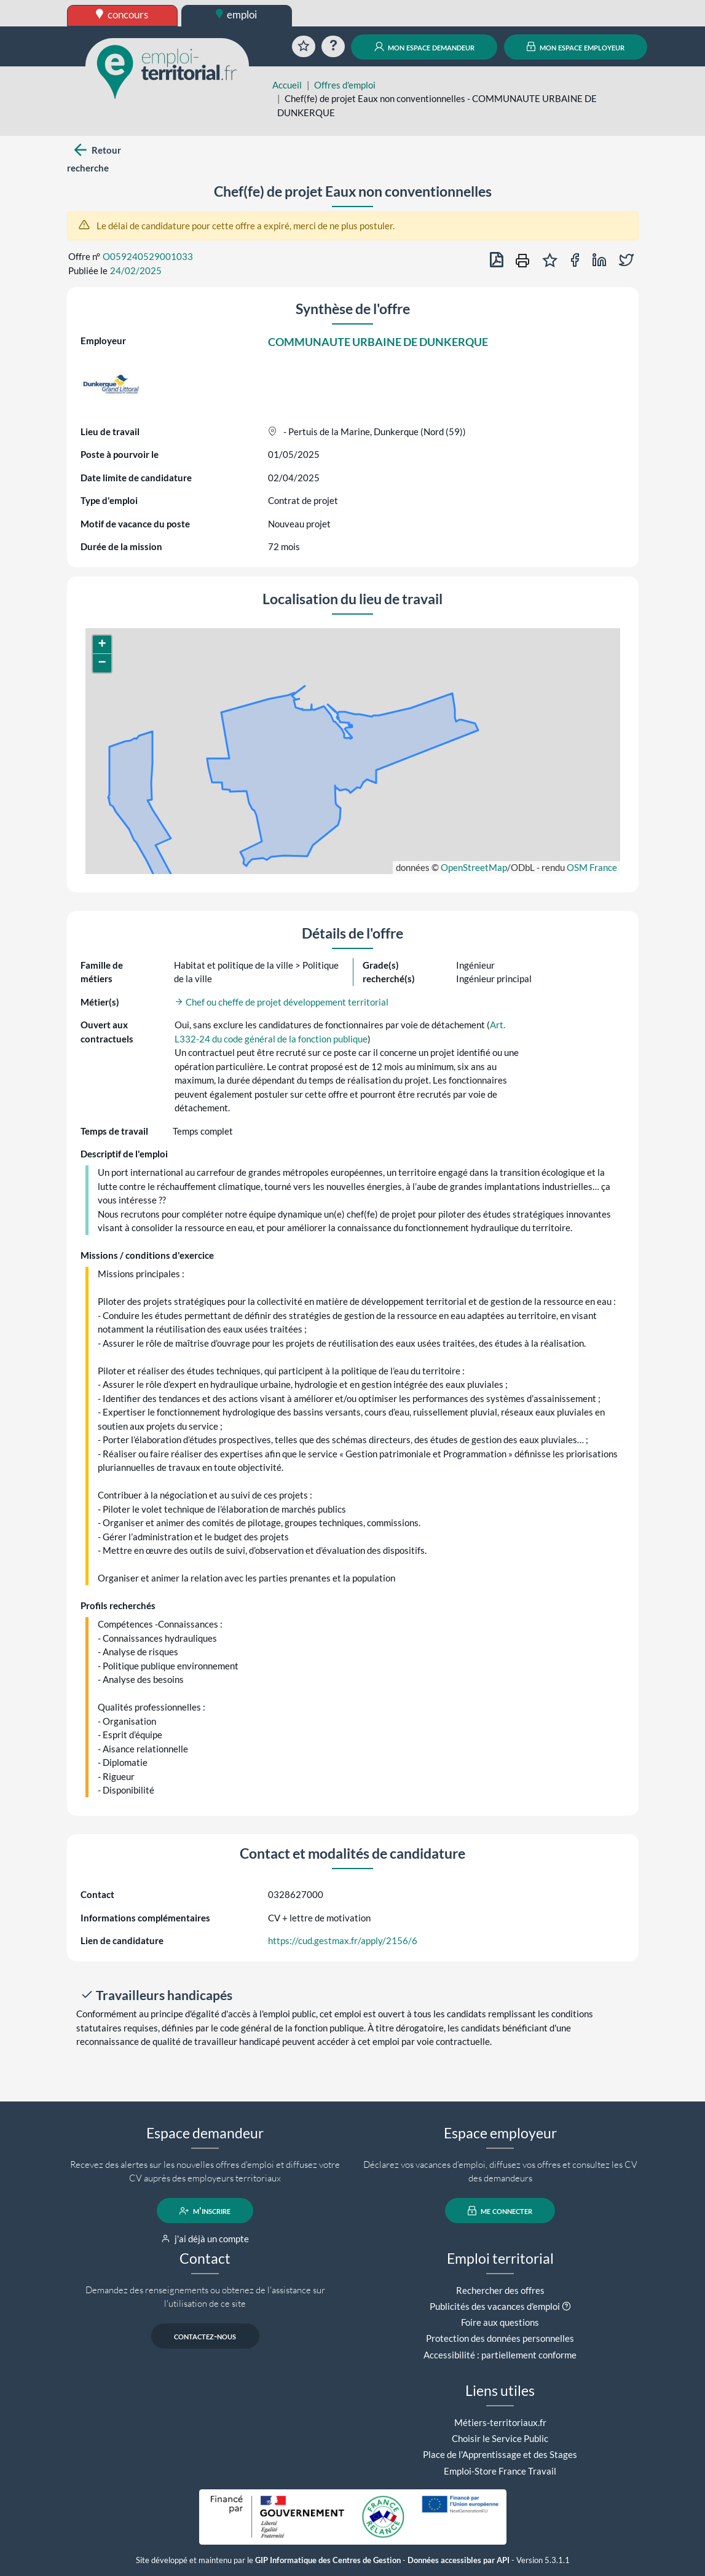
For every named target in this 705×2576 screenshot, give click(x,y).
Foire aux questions (500, 2322)
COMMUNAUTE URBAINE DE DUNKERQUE (378, 342)
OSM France (592, 867)
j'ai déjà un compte (205, 2238)
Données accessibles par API (459, 2560)
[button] (102, 645)
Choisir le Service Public (500, 2438)
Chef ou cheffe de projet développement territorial (281, 1001)
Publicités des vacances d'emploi (495, 2306)
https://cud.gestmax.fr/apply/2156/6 (342, 1940)
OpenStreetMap (474, 867)
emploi (237, 14)
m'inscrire (204, 2210)
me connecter (500, 2210)
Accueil (287, 84)
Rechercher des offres (500, 2290)
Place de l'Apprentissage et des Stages (500, 2454)
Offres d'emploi (345, 84)
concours (122, 14)
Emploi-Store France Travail (500, 2470)
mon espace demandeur (424, 46)
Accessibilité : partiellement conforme (500, 2354)
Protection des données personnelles (500, 2338)
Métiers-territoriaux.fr (500, 2422)
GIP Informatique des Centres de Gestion (328, 2560)
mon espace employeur (575, 46)
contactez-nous (205, 2336)
